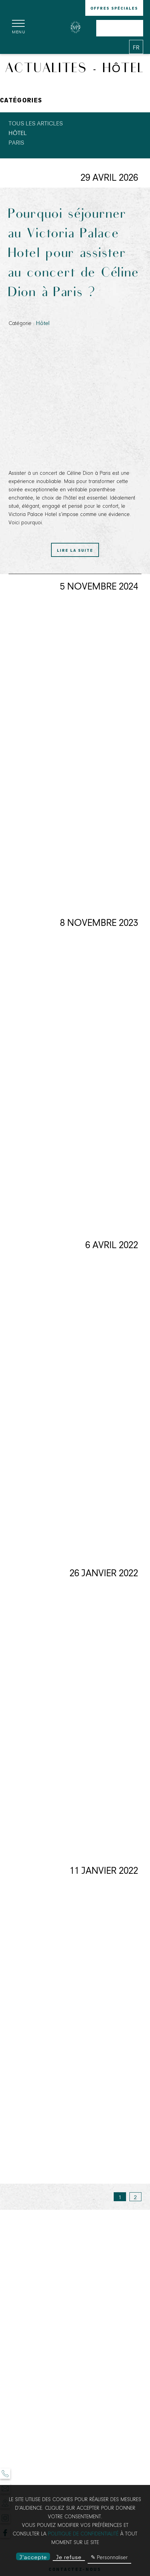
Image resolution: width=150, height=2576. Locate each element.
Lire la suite (75, 550)
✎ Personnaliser (109, 2558)
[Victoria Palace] (75, 27)
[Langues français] (136, 47)
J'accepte (33, 2556)
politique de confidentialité (83, 2534)
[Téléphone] (5, 2473)
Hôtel (18, 132)
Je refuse (69, 2556)
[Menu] (18, 27)
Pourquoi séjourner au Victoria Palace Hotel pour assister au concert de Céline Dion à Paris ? (74, 253)
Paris (16, 142)
